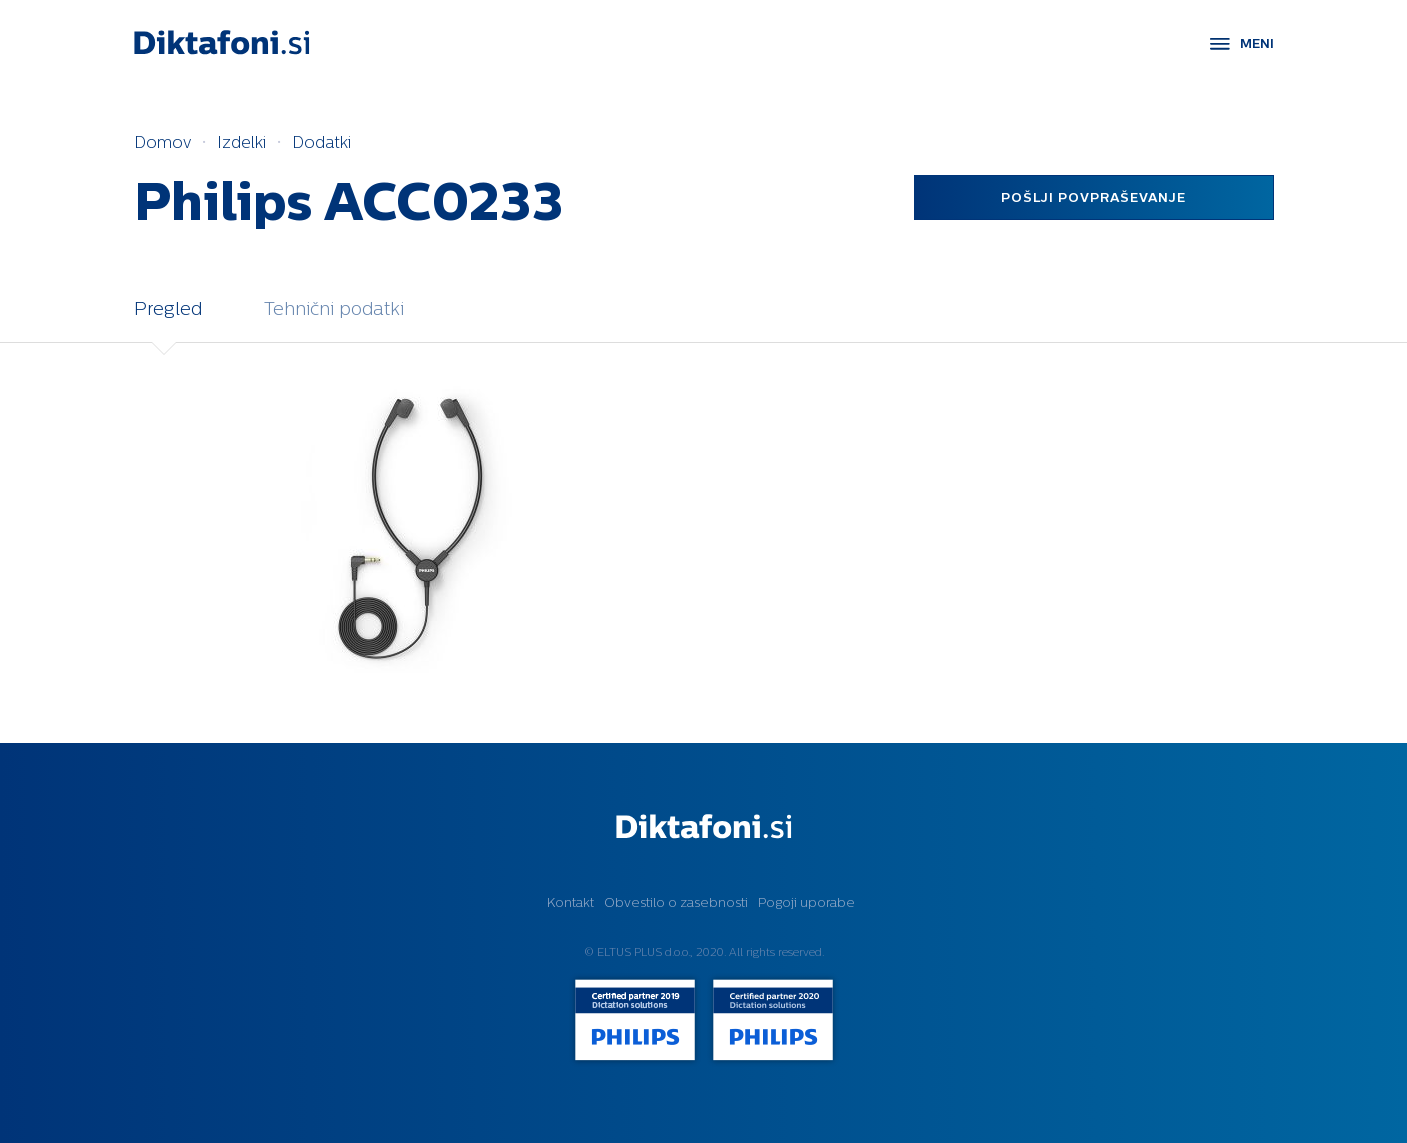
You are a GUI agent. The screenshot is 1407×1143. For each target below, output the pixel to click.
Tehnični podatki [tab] (334, 308)
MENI (1257, 43)
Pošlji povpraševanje (1093, 197)
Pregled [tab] (168, 308)
